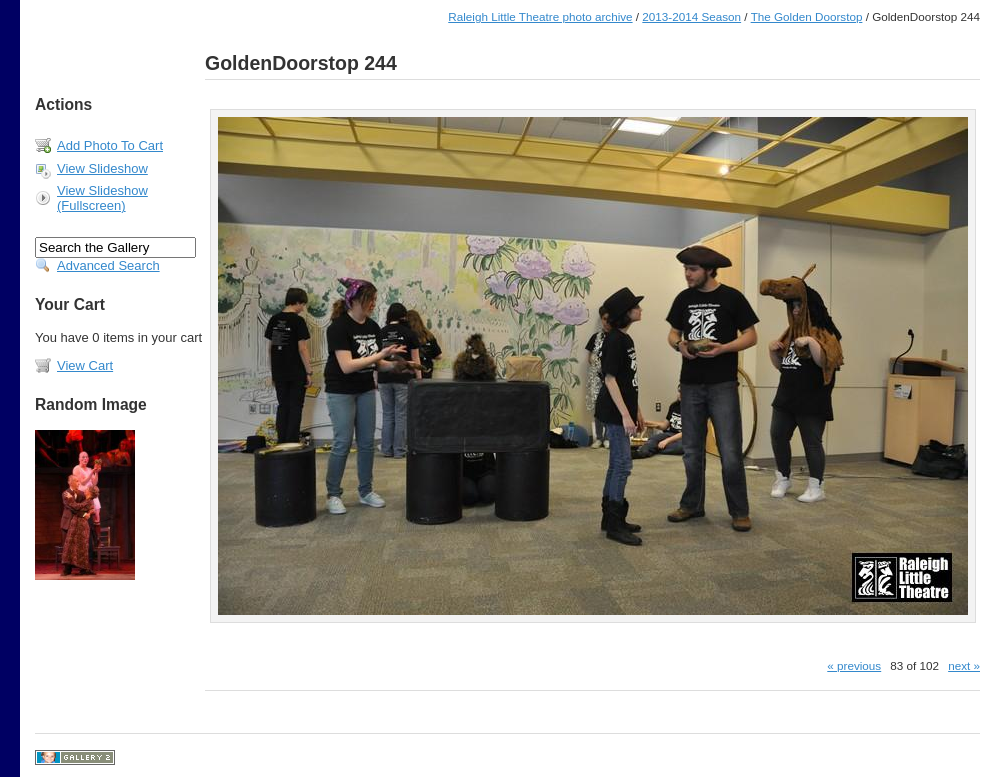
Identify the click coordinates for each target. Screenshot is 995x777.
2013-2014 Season (691, 16)
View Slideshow (102, 168)
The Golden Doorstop (807, 16)
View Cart (85, 365)
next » (964, 665)
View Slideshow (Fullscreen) (102, 198)
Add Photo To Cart (110, 145)
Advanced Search (108, 265)
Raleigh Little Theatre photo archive (540, 16)
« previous (854, 665)
